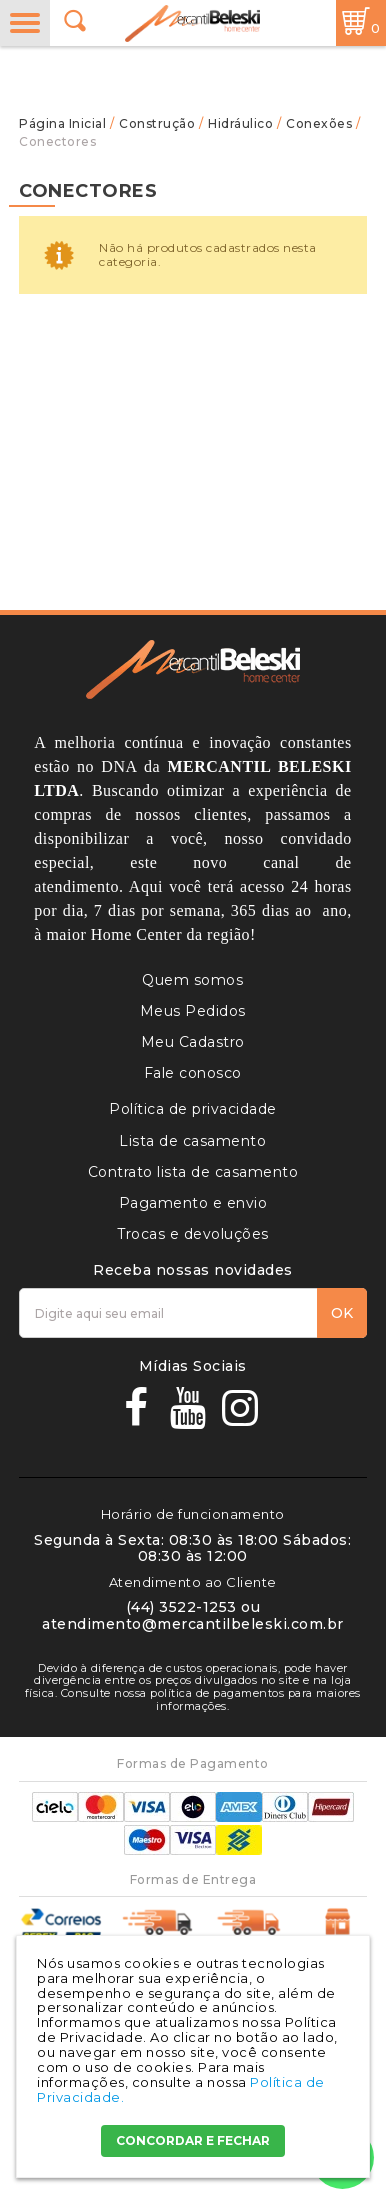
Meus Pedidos (193, 1011)
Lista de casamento (192, 1141)
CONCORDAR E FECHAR (193, 2140)
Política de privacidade (193, 1109)
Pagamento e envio (193, 1203)
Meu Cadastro (193, 1042)
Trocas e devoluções (193, 1234)
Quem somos (192, 980)
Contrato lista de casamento (193, 1172)
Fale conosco (193, 1073)
